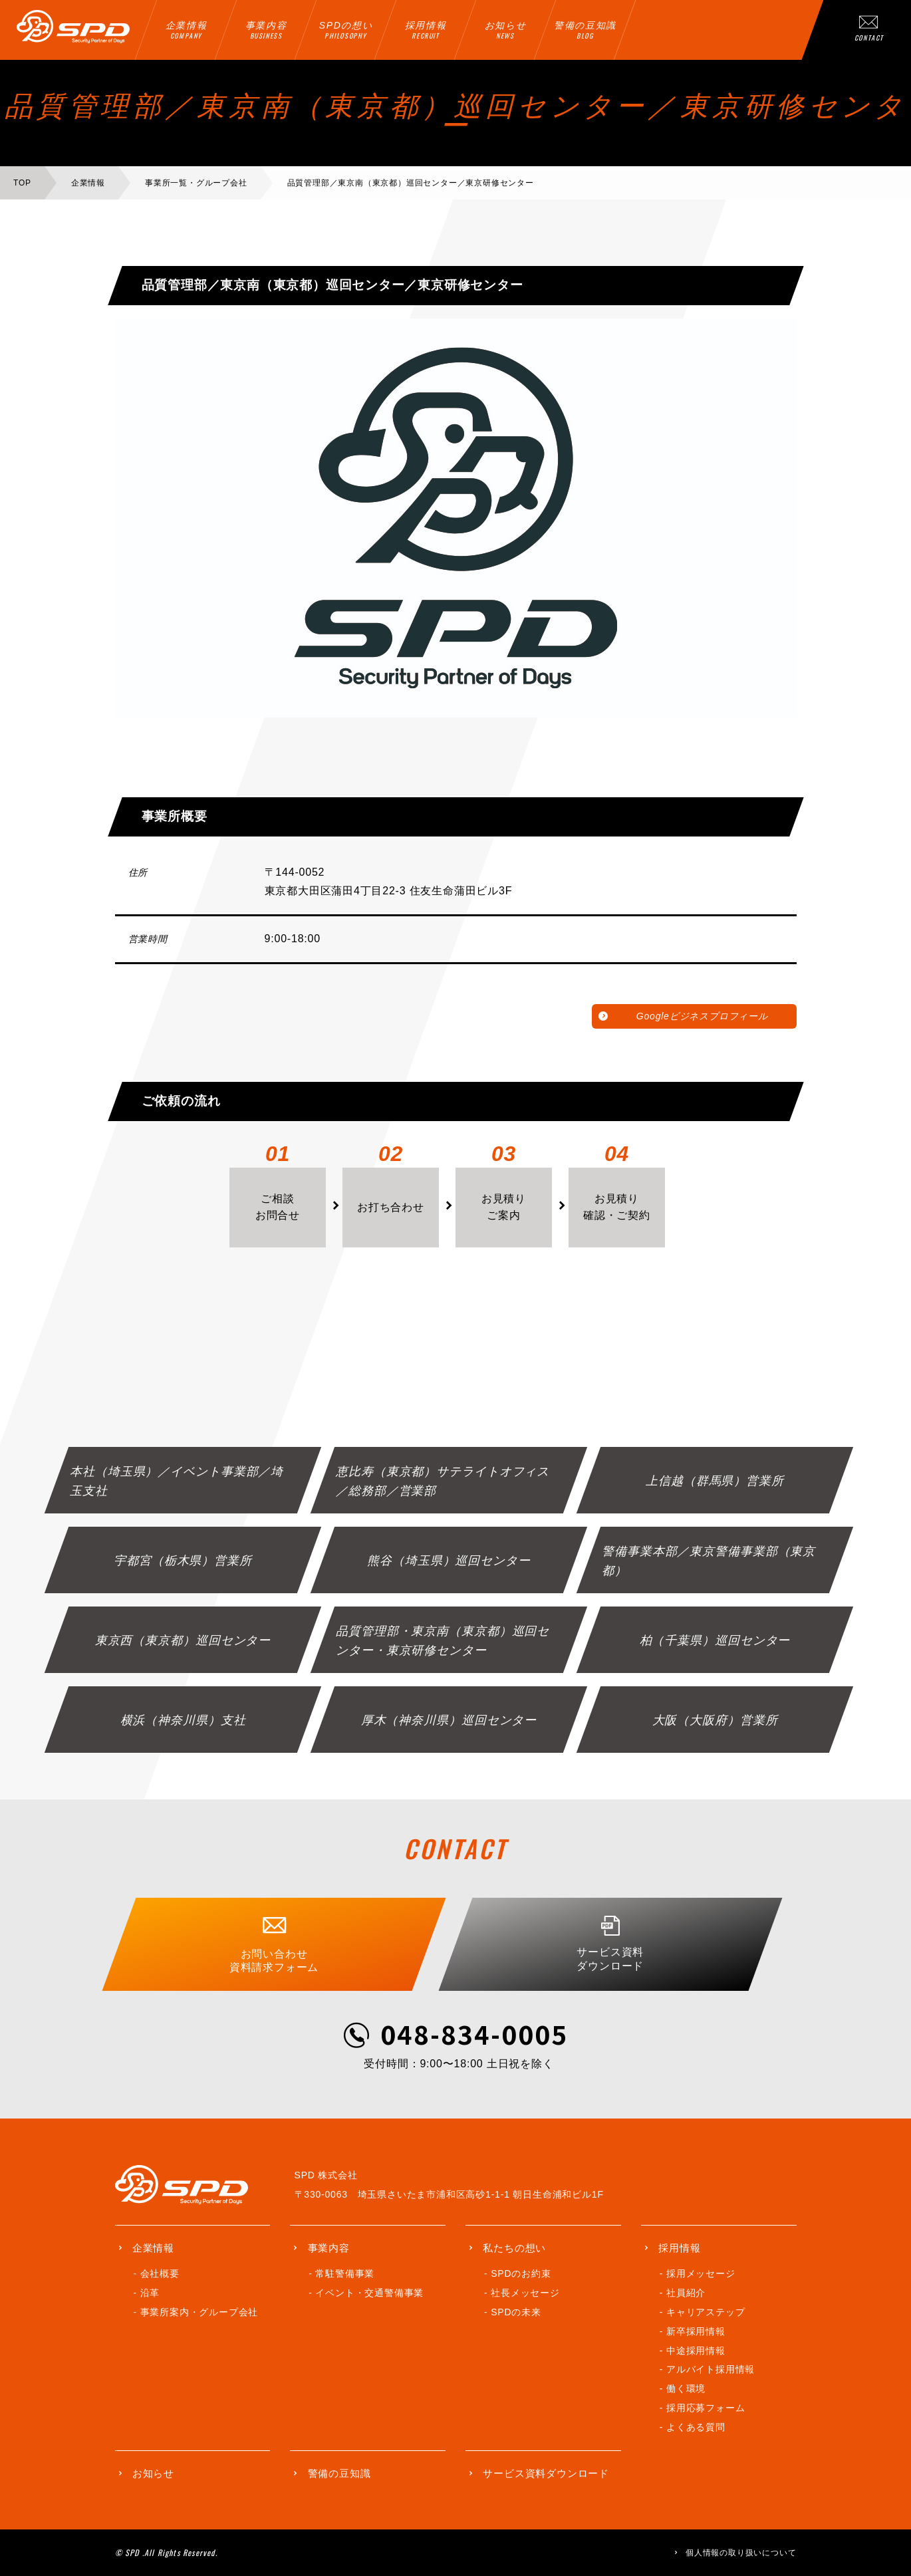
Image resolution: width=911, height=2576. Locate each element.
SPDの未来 (516, 2312)
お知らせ (153, 2473)
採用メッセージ (700, 2273)
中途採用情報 (695, 2350)
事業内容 (329, 2248)
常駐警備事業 (344, 2273)
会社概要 (160, 2273)
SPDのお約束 (521, 2273)
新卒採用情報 (695, 2331)
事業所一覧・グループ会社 (196, 183)
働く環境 (686, 2388)
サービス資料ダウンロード (546, 2473)
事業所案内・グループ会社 (199, 2312)
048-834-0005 (473, 2033)
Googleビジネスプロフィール (702, 1016)
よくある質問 (695, 2427)
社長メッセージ (525, 2292)
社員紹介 (686, 2292)
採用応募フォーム (705, 2407)
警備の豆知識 (339, 2473)
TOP (22, 183)
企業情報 (88, 183)
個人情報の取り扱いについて (741, 2552)
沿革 (150, 2292)
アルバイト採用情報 (710, 2369)
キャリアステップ (705, 2312)
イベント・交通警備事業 (369, 2292)
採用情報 (679, 2248)
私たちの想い (514, 2248)
